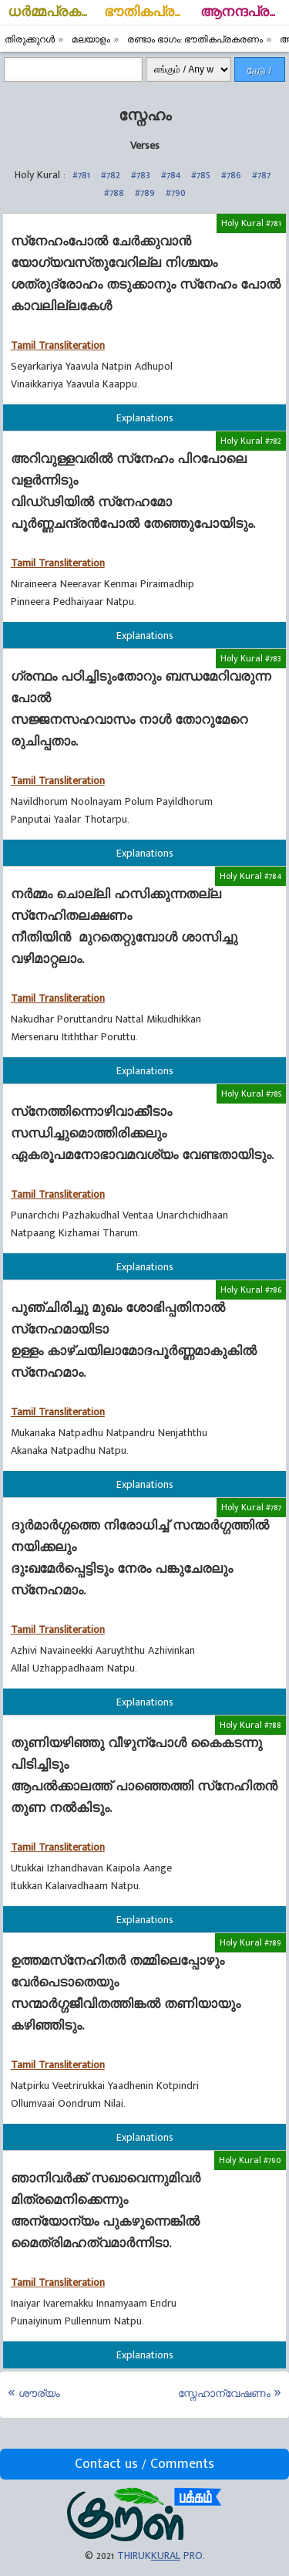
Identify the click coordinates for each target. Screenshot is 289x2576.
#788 (114, 192)
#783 (140, 175)
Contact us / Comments (144, 2464)
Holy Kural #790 (250, 2160)
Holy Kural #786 (250, 1289)
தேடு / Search (259, 74)
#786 (231, 175)
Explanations (144, 418)
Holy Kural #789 (250, 1942)
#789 (145, 192)
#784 (170, 175)
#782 (110, 175)
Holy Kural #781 (251, 223)
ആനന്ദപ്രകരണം (244, 12)
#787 (261, 175)
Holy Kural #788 (250, 1725)
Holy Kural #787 (251, 1507)
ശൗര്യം (39, 2393)
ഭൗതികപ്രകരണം (148, 12)
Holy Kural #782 (250, 440)
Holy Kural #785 (251, 1093)
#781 (81, 175)
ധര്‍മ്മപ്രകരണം (52, 12)
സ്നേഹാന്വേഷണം (224, 2393)
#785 (200, 175)
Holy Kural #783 (250, 658)
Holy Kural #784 (250, 876)
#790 (176, 192)
